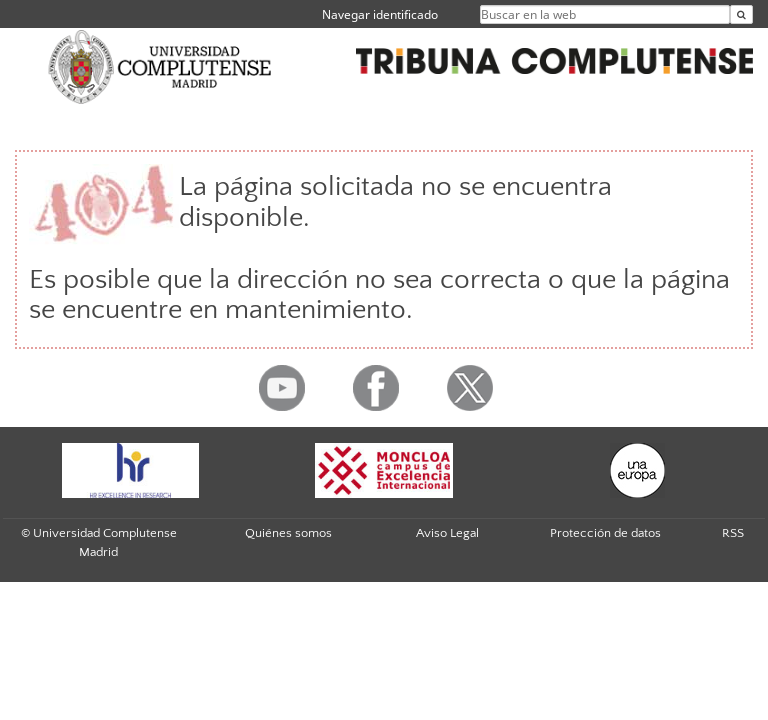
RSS (733, 533)
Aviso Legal (447, 533)
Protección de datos (605, 533)
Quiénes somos (288, 533)
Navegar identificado (380, 14)
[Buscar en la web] (741, 14)
